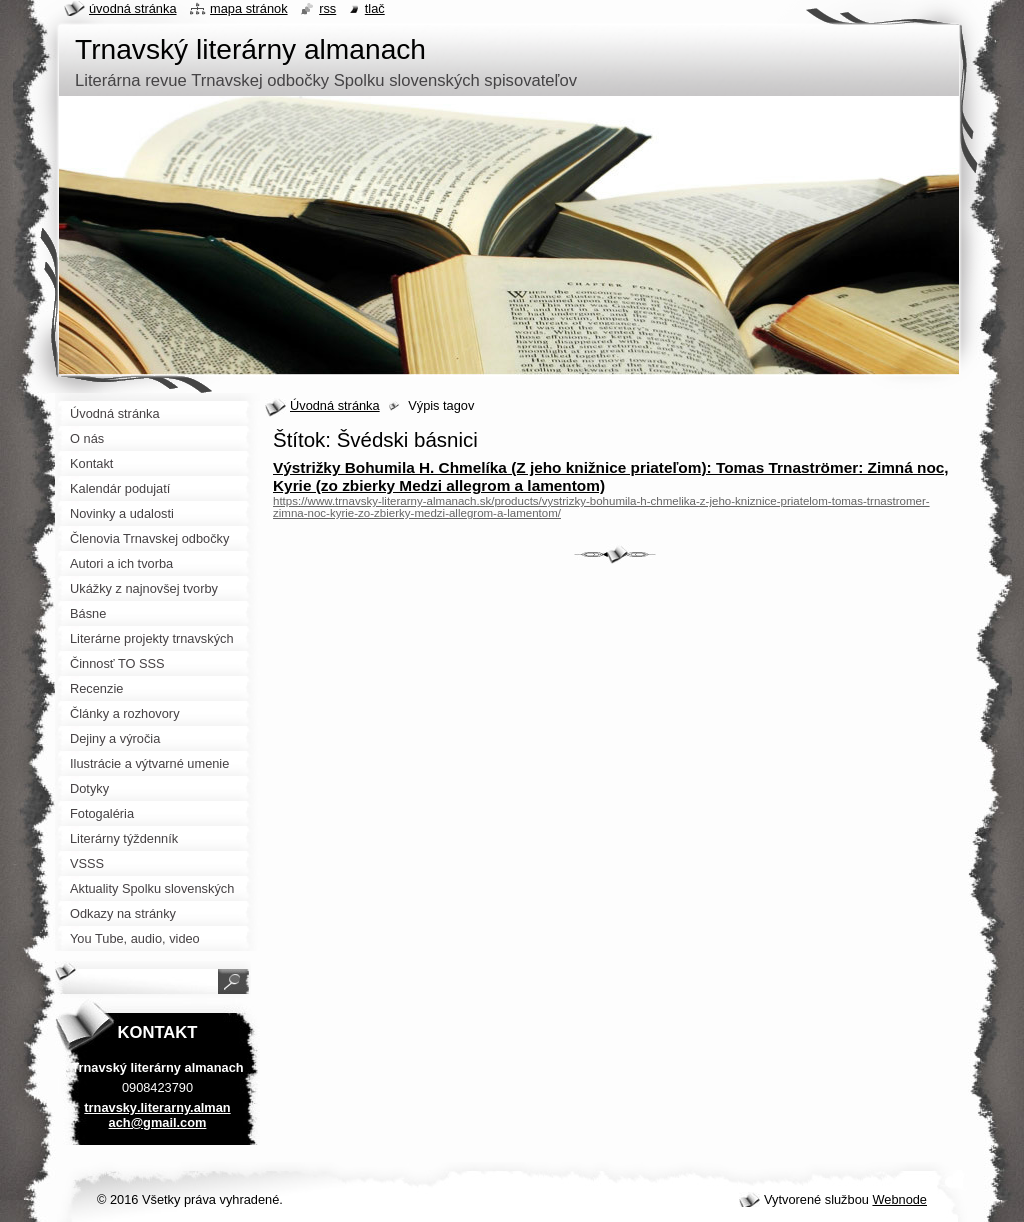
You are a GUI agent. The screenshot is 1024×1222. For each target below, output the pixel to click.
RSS (327, 8)
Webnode (899, 1199)
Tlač (375, 8)
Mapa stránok (249, 8)
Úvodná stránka (335, 405)
